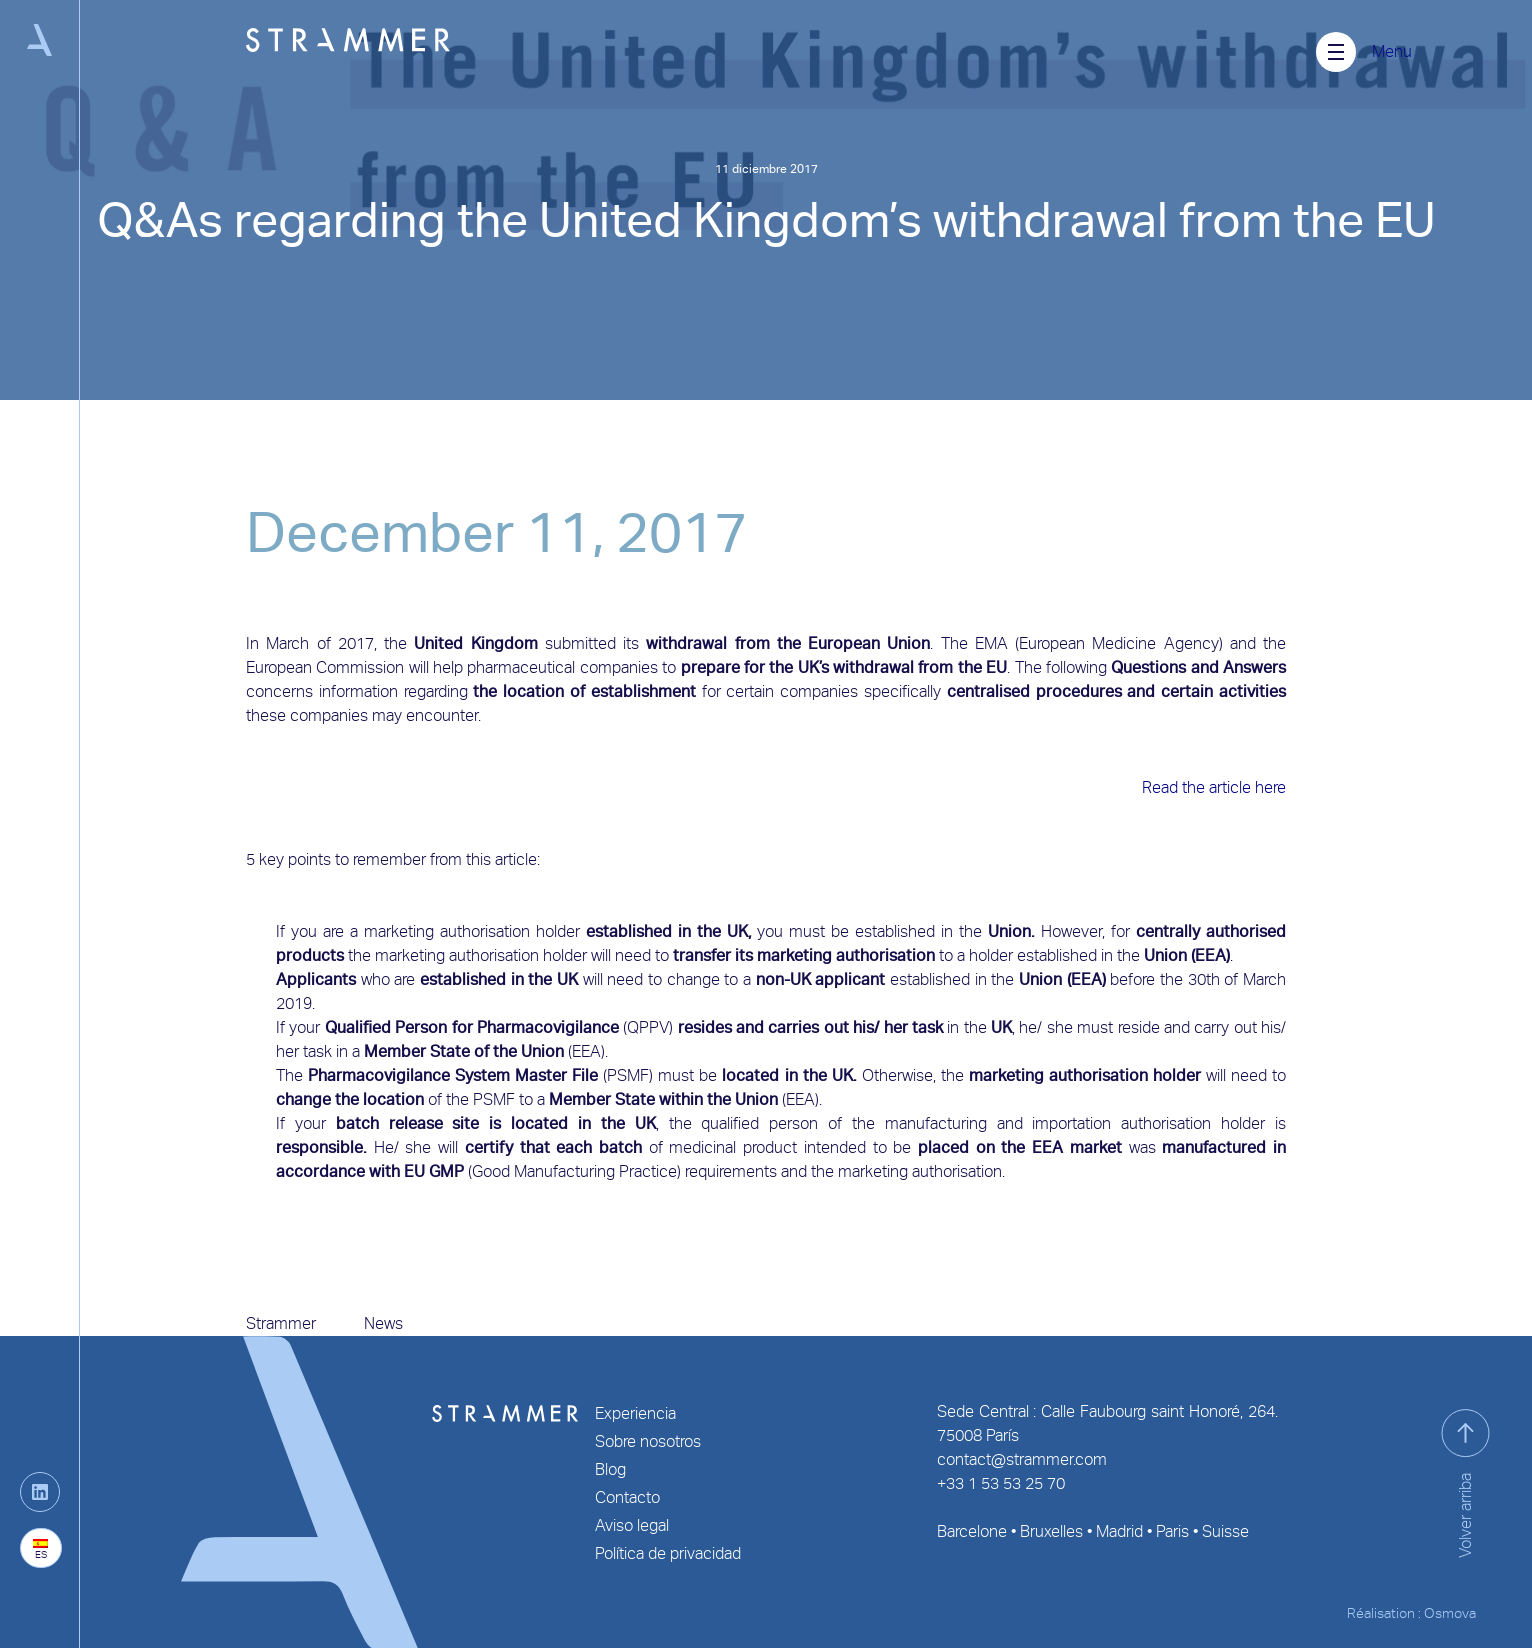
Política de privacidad (668, 1553)
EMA (991, 643)
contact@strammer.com (1022, 1459)
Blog (610, 1469)
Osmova (1450, 1613)
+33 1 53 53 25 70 (1001, 1483)
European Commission (325, 667)
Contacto (627, 1497)
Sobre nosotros (648, 1441)
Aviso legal (632, 1525)
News (383, 1323)
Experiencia (635, 1413)
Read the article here (1214, 787)
